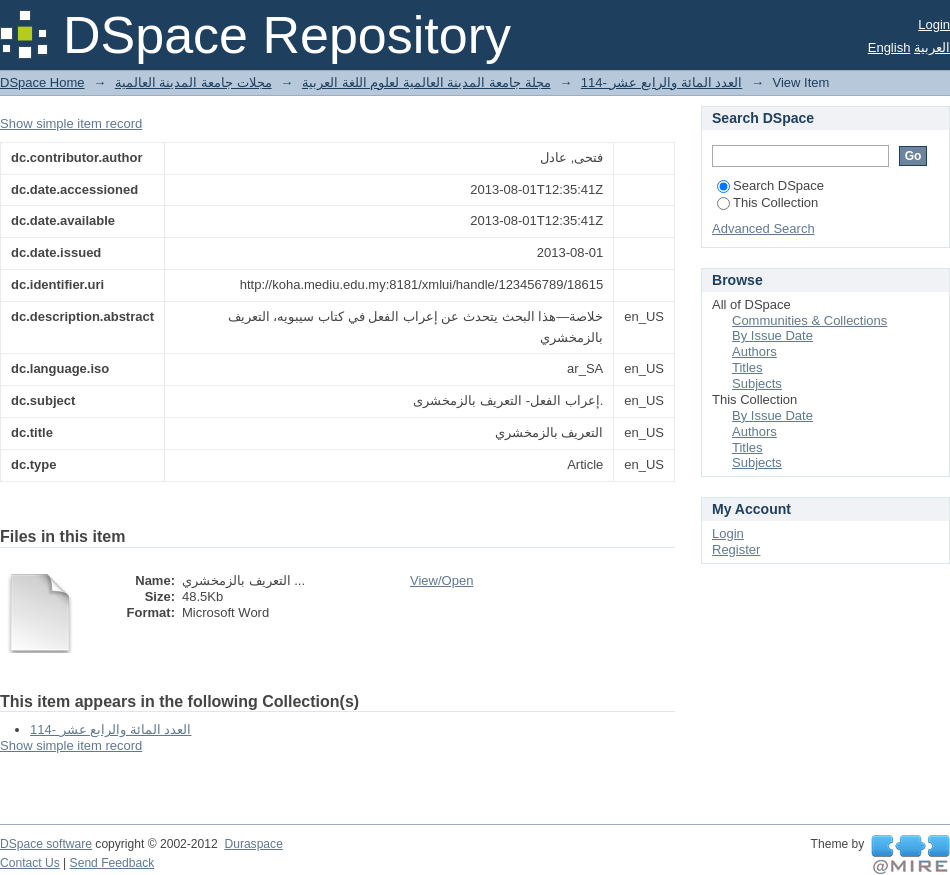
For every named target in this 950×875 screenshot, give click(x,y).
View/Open (441, 580)
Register (736, 549)
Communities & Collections (809, 320)
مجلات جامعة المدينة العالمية (193, 82)
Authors (754, 351)
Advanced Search (763, 228)
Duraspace (253, 844)
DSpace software (46, 844)
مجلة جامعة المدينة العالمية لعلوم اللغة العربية (426, 82)
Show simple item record (71, 123)
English (889, 47)
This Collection (767, 202)
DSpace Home (42, 82)
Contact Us (30, 863)
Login (934, 24)
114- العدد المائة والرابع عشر (661, 82)
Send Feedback (112, 863)
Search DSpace (770, 185)
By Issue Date (772, 335)
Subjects (757, 383)
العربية (932, 47)
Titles (747, 367)
